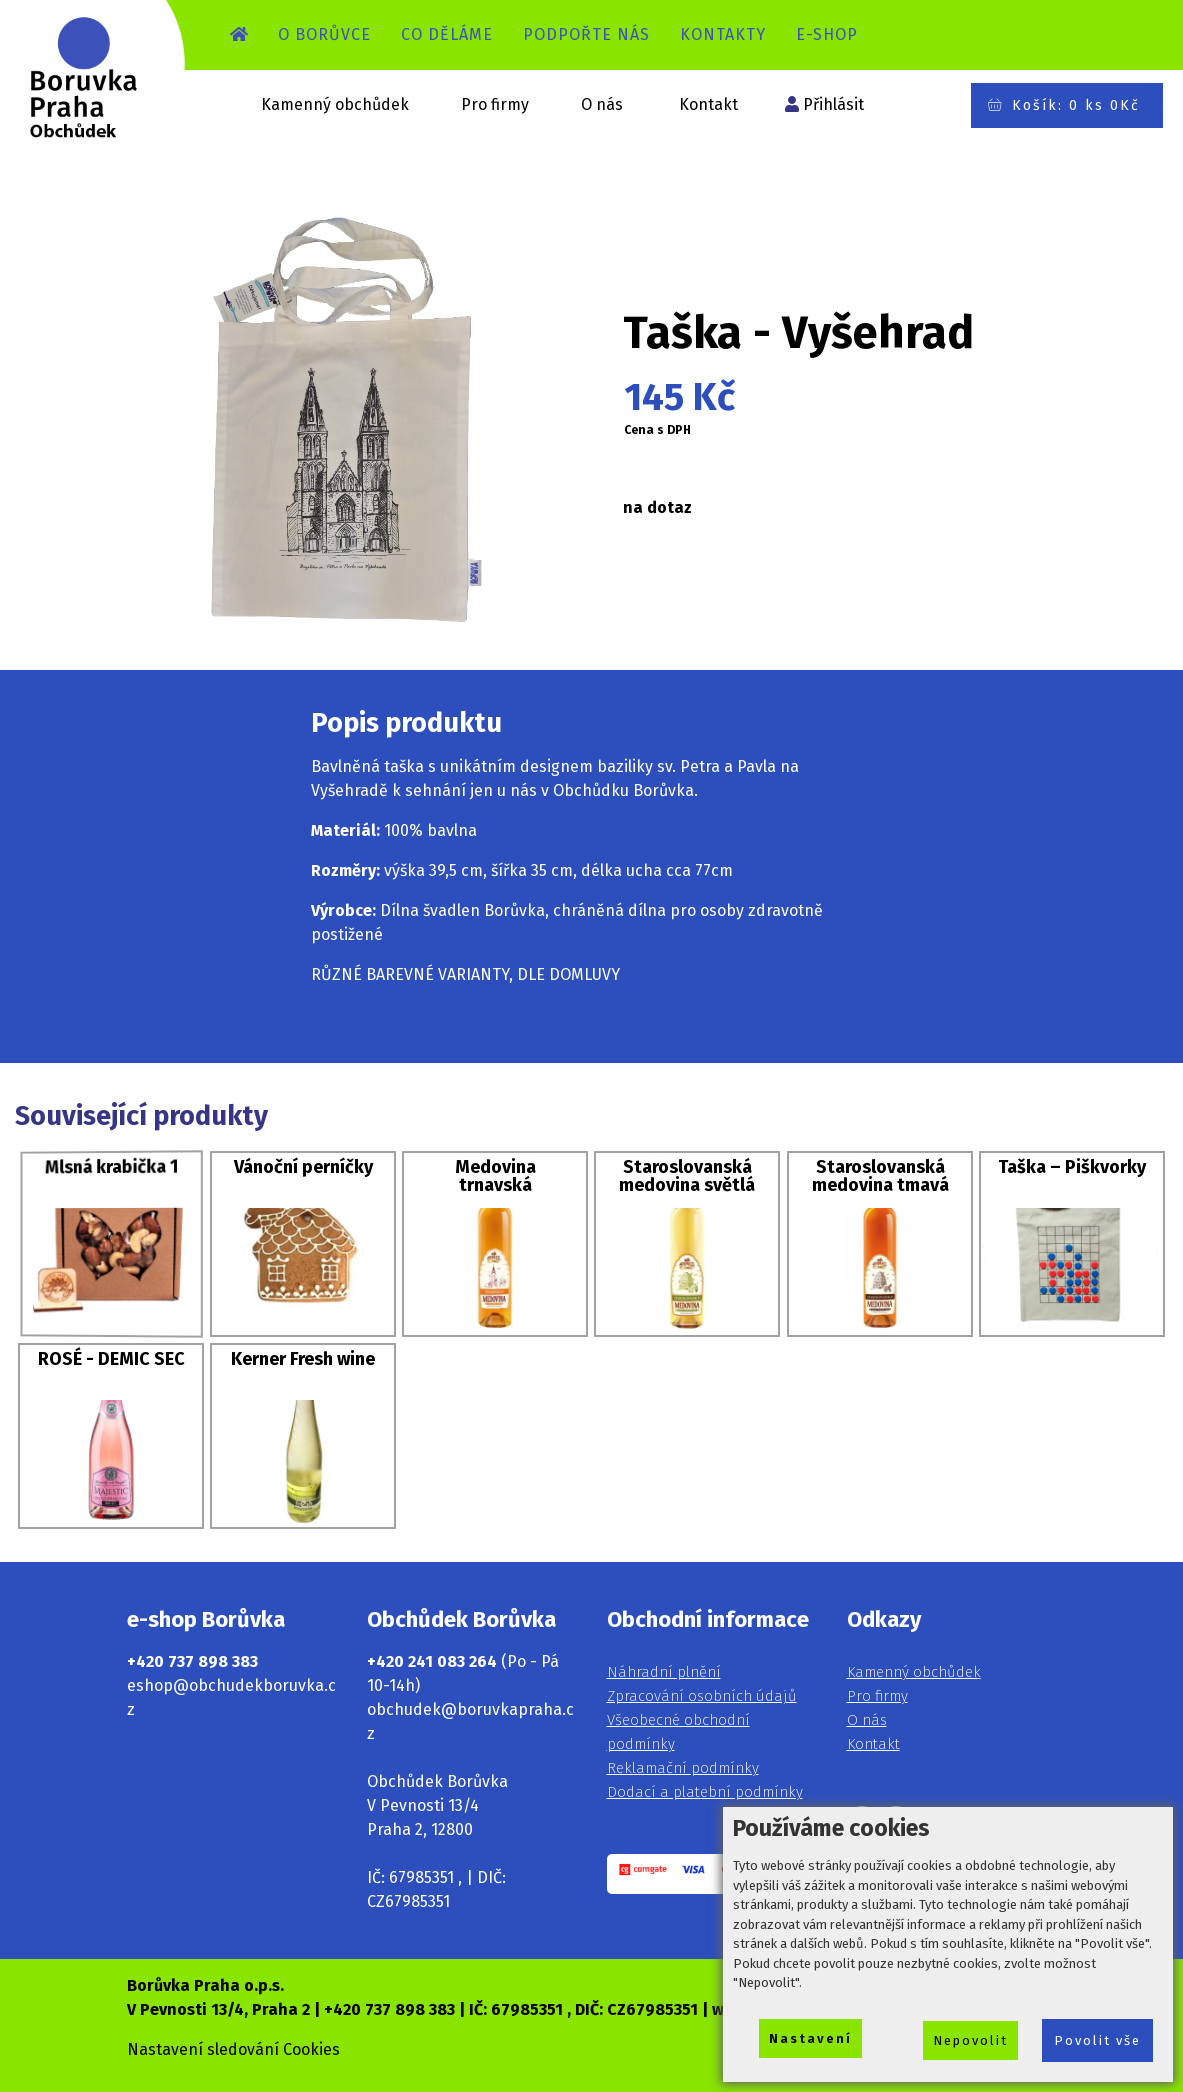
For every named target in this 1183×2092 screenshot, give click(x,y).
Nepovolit (970, 2040)
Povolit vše (1097, 2040)
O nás (602, 104)
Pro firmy (495, 104)
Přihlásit (833, 104)
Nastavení (810, 2038)
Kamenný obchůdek (335, 104)
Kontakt (708, 104)
